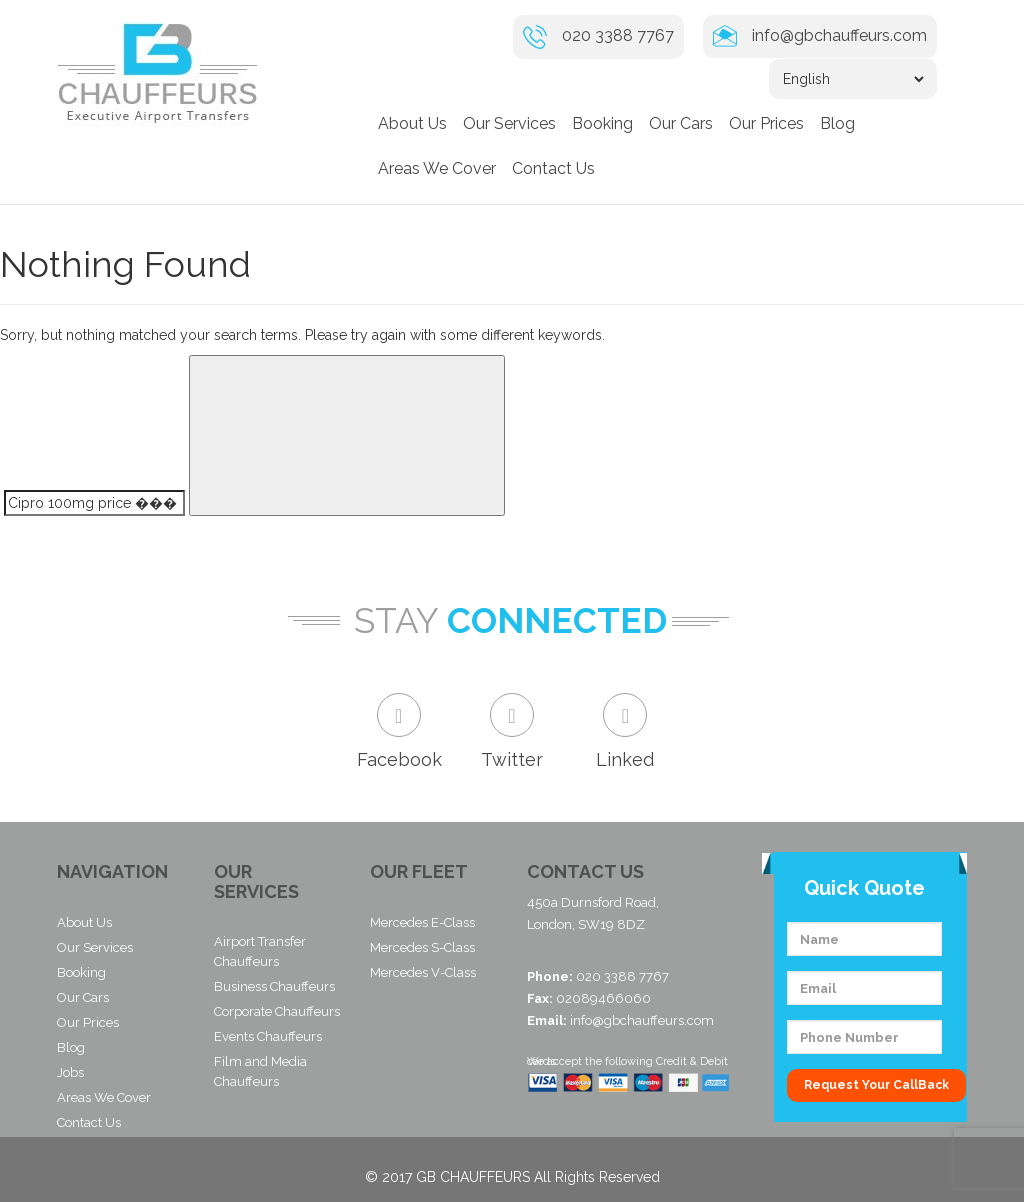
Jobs (70, 1072)
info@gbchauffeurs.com (839, 35)
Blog (837, 123)
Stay (396, 621)
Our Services (509, 123)
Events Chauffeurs (268, 1036)
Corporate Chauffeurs (277, 1011)
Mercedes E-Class (422, 922)
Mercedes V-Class (423, 972)
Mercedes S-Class (422, 947)
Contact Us (553, 168)
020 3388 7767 (618, 35)
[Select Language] (853, 79)
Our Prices (766, 123)
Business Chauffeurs (274, 986)
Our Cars (681, 123)
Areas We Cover (437, 168)
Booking (602, 123)
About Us (412, 123)
